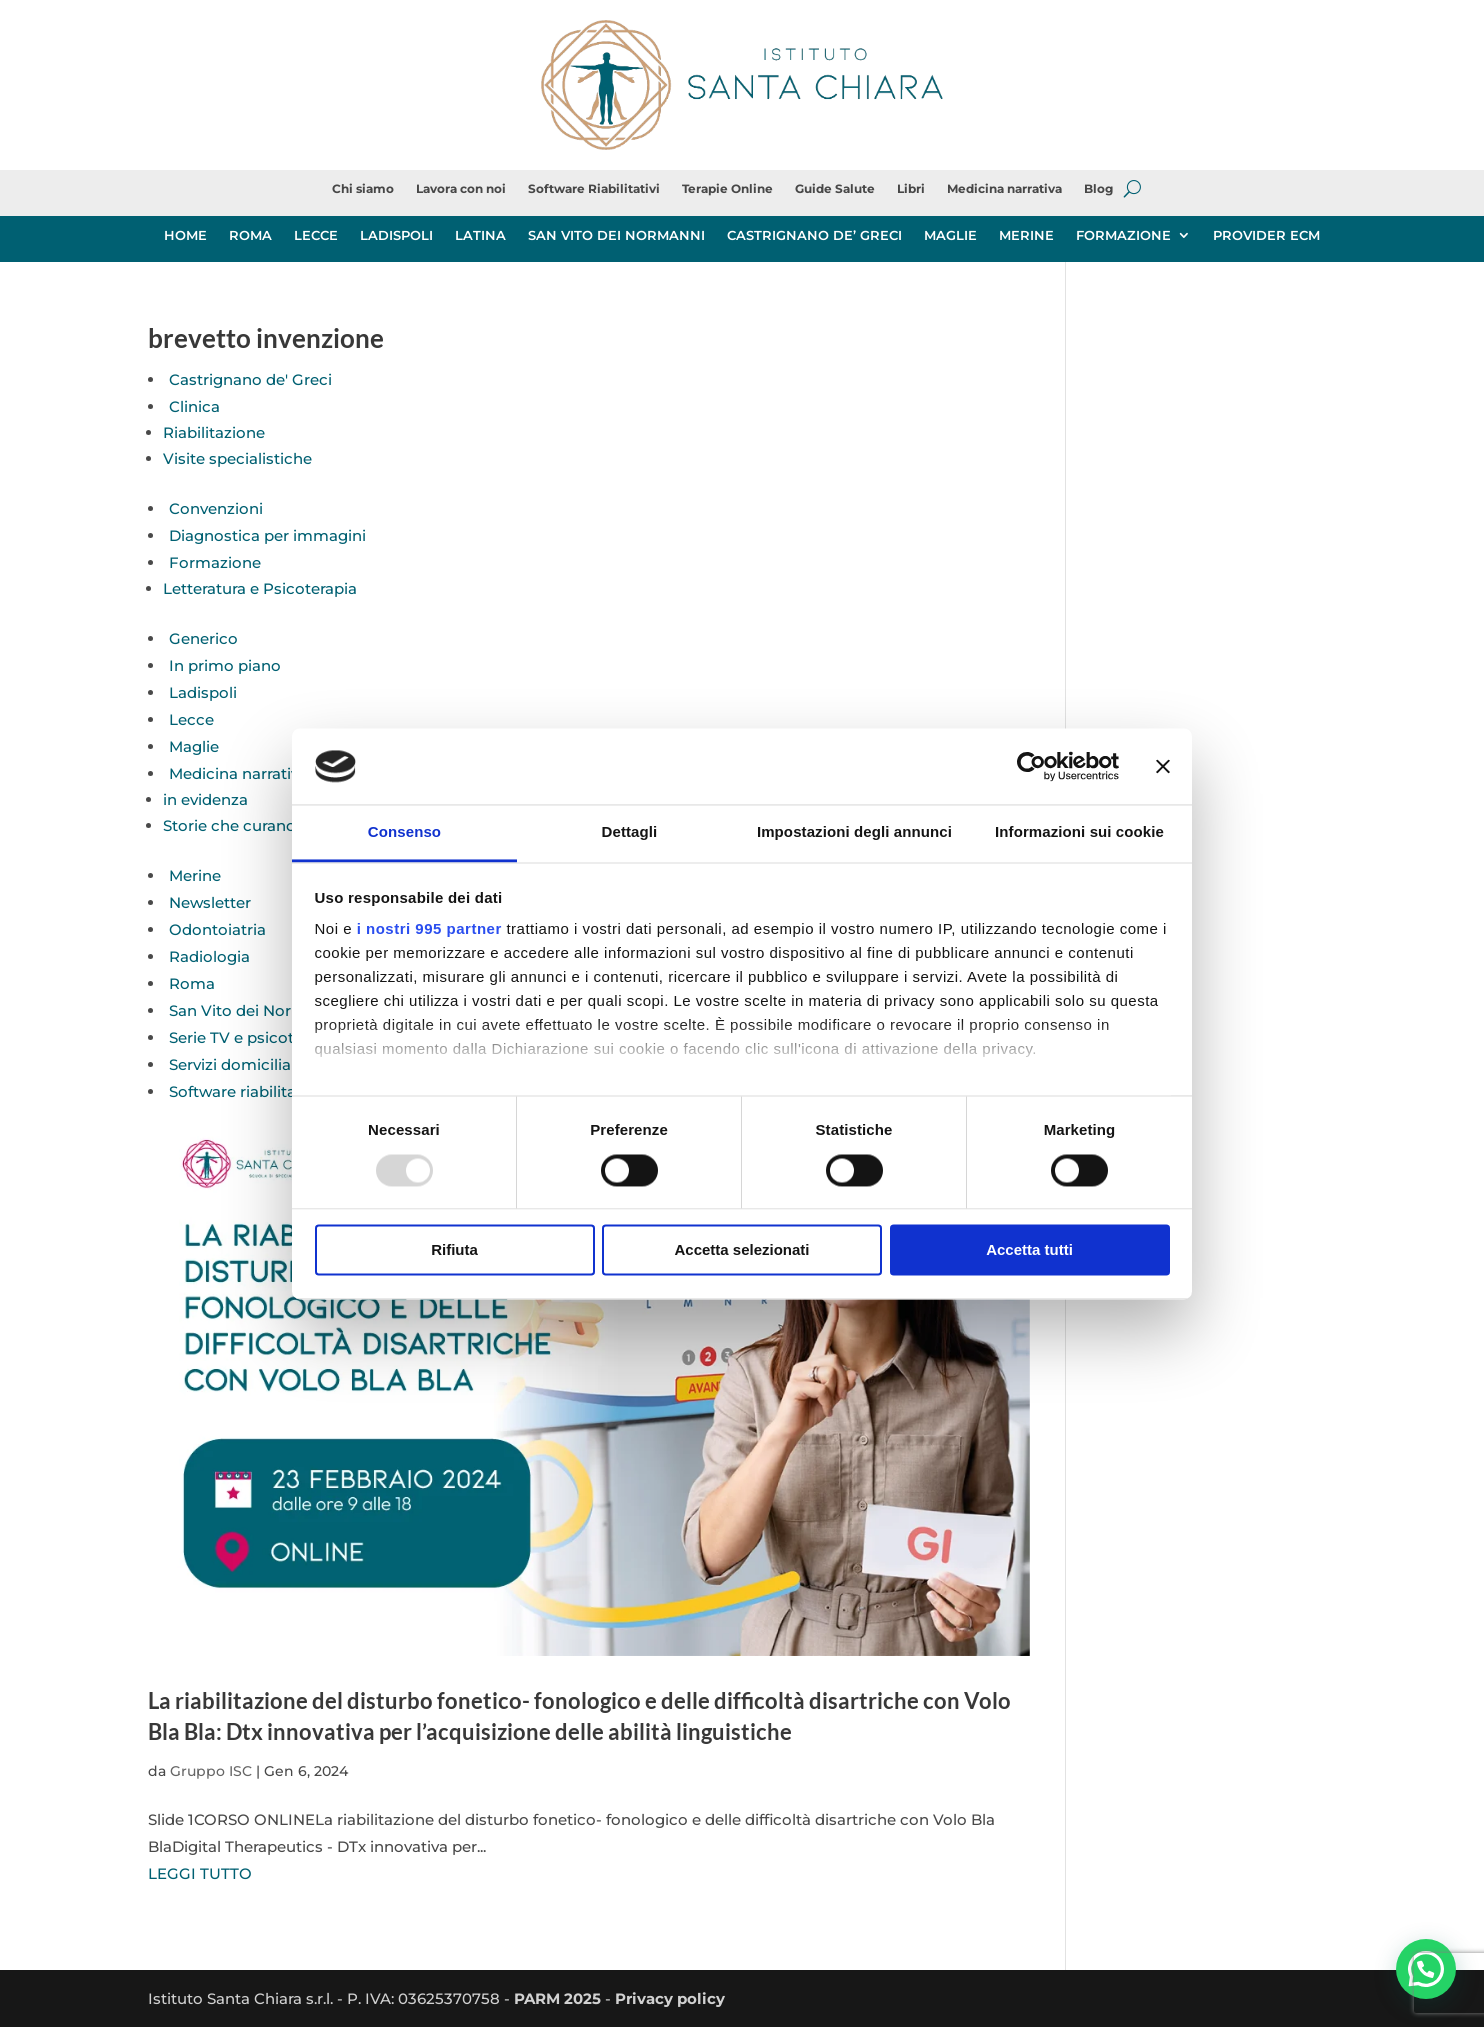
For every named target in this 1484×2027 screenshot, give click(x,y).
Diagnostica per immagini (267, 535)
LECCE (316, 235)
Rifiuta (454, 1250)
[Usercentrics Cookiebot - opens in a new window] (1031, 766)
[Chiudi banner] (1163, 766)
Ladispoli (203, 692)
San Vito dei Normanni (254, 1010)
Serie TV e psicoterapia (254, 1037)
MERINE (1026, 235)
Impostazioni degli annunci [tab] (854, 832)
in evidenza (205, 799)
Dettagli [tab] (630, 832)
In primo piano (225, 665)
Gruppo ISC (211, 1771)
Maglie (194, 746)
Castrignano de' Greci (250, 379)
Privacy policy (670, 1998)
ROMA (250, 235)
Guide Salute (835, 189)
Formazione (215, 562)
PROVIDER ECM (1266, 235)
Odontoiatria (217, 929)
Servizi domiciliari (235, 1064)
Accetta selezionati (741, 1250)
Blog (1098, 189)
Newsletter (210, 902)
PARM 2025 (557, 1998)
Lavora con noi (461, 189)
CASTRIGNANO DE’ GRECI (814, 235)
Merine (195, 875)
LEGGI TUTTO (200, 1873)
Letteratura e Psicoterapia (260, 588)
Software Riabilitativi (594, 189)
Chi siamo (363, 189)
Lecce (191, 719)
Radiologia (209, 956)
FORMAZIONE (1123, 235)
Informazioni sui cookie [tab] (1079, 832)
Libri (911, 189)
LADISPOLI (396, 235)
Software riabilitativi (243, 1091)
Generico (203, 638)
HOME (185, 235)
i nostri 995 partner (429, 929)
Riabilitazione (214, 432)
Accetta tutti (1029, 1250)
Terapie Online (727, 189)
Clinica (194, 406)
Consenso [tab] (404, 832)
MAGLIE (950, 235)
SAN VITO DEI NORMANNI (616, 235)
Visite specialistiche (237, 458)
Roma (192, 983)
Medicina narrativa (1004, 189)
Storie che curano (229, 825)
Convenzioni (216, 508)
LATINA (480, 235)
